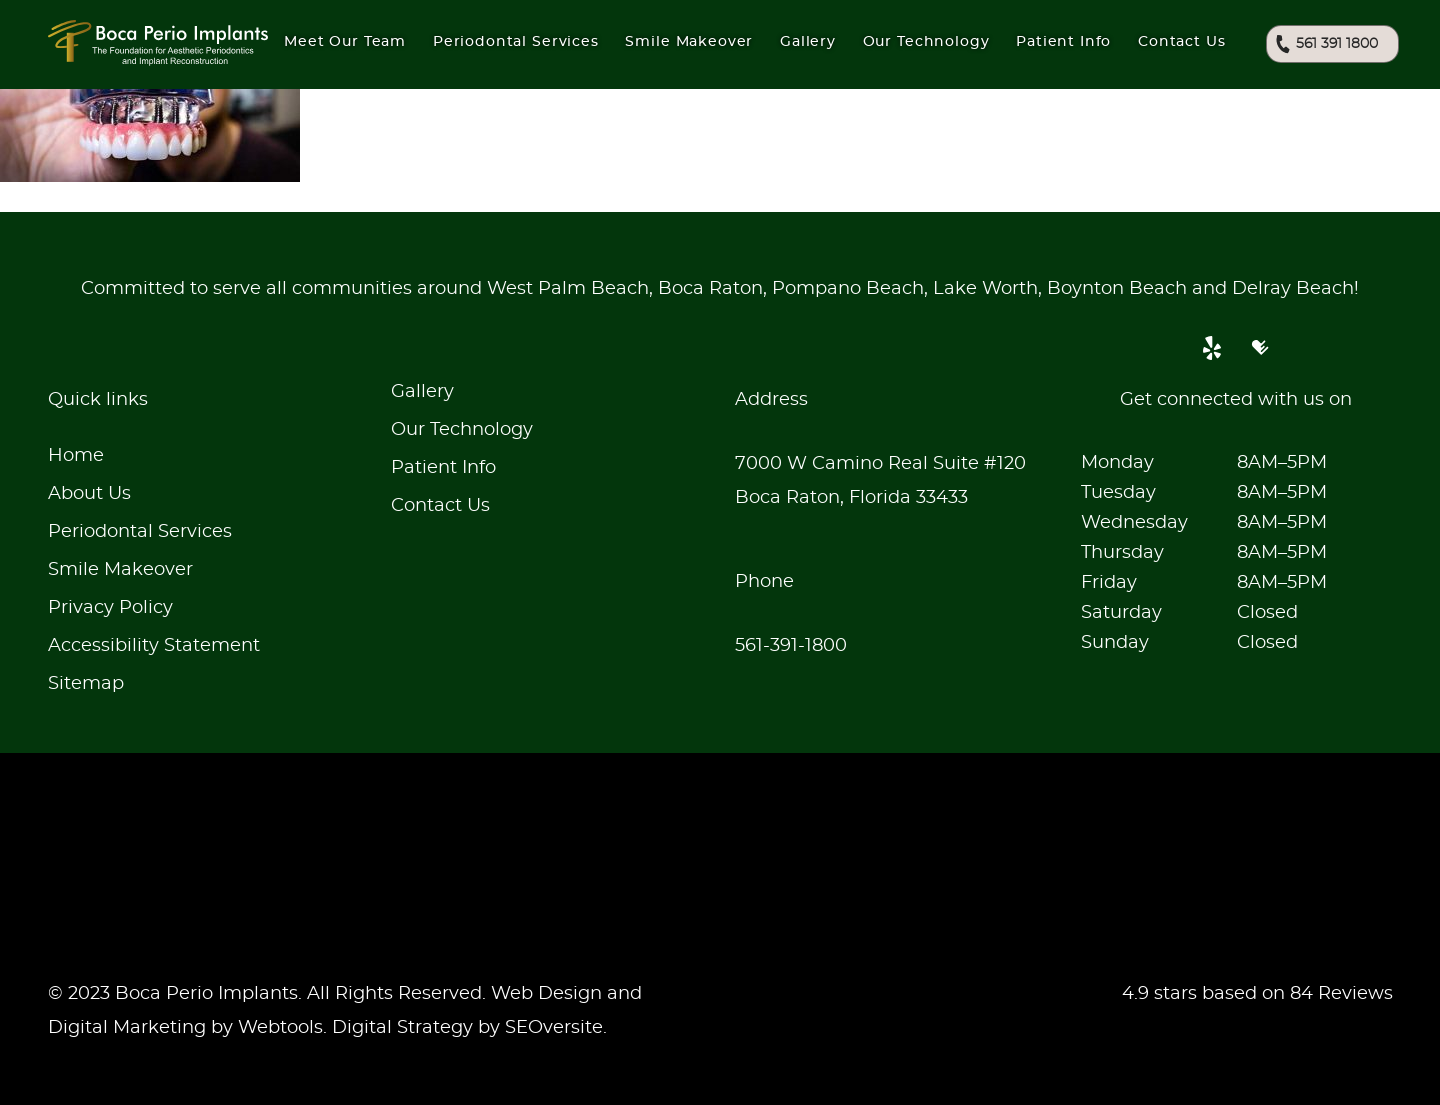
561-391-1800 (791, 646)
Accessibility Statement (154, 646)
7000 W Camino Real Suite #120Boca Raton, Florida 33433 (880, 481)
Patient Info (1063, 42)
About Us (89, 494)
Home (76, 456)
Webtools (280, 1028)
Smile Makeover (120, 570)
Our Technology (462, 430)
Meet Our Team (345, 42)
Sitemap (86, 684)
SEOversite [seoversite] (554, 1028)
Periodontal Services (140, 532)
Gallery (808, 42)
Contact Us (1181, 42)
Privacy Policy (110, 608)
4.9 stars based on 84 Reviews (1257, 994)
